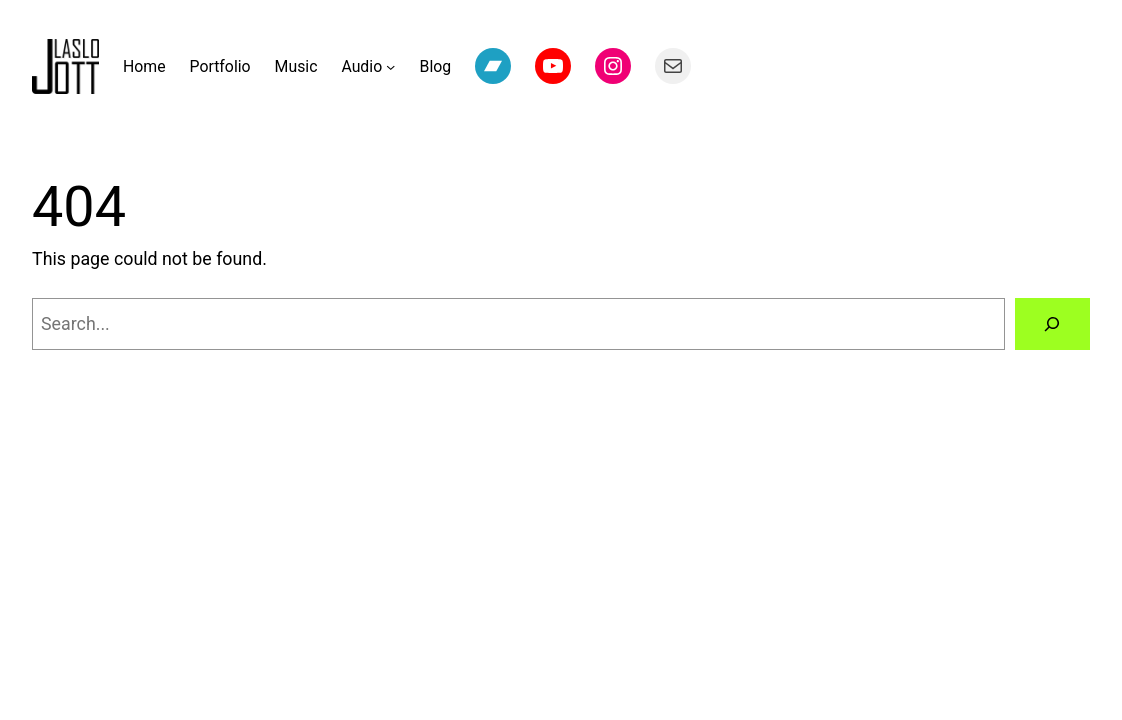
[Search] (1053, 324)
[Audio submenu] (390, 66)
